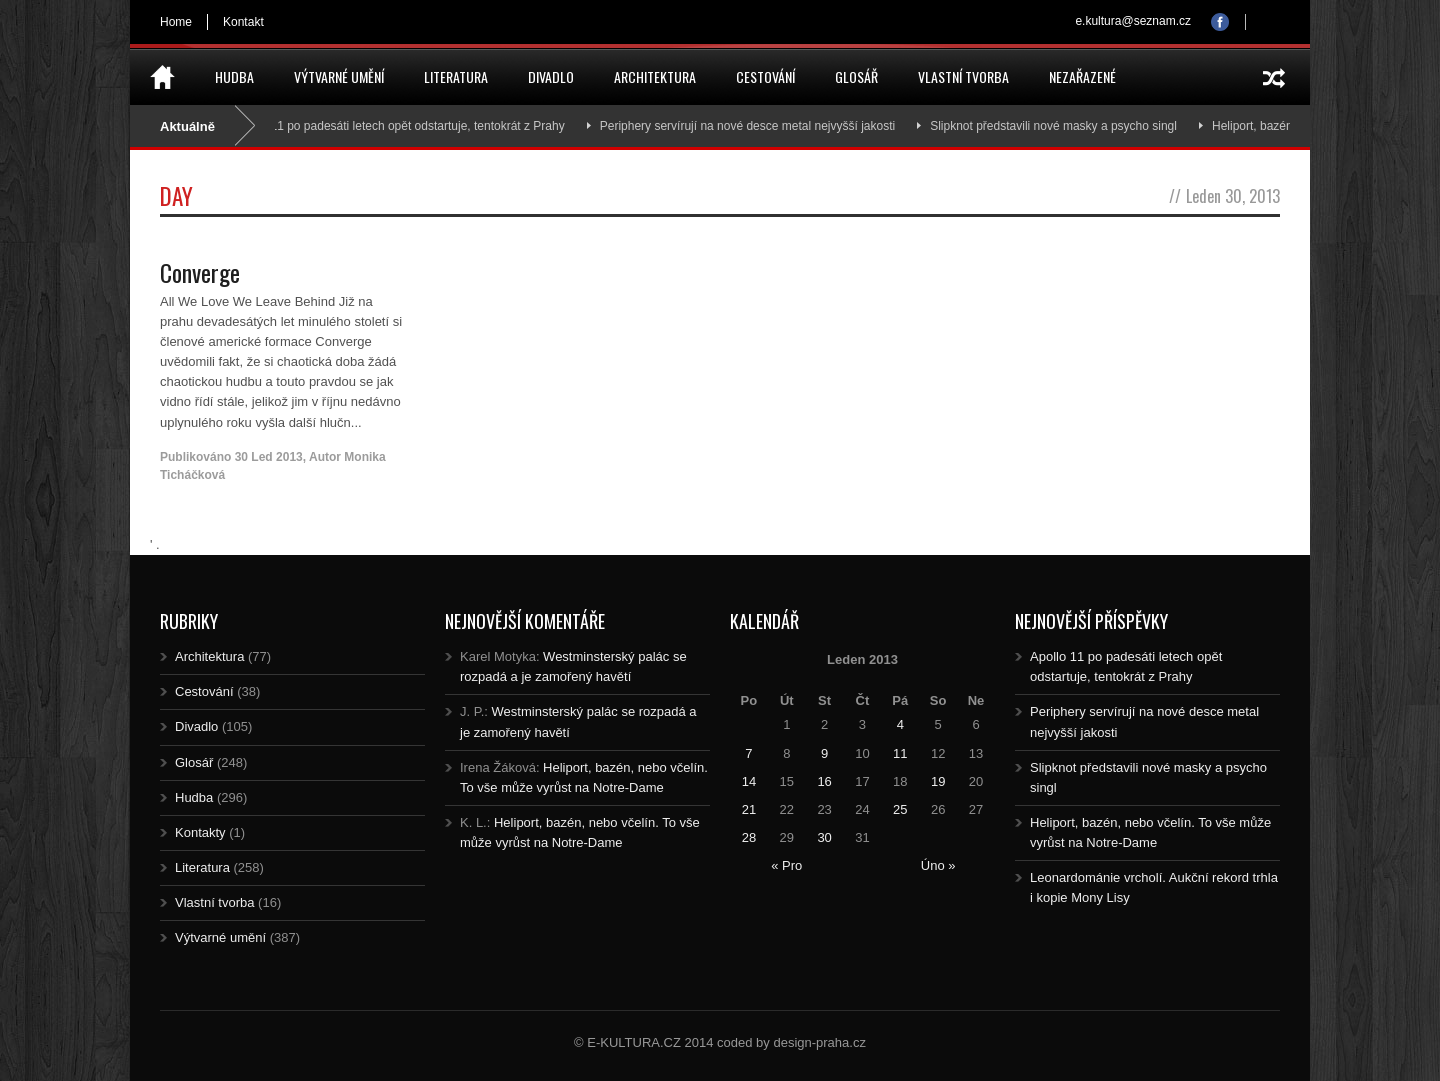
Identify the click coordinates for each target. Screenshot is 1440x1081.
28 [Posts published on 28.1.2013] (749, 837)
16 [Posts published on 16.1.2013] (824, 781)
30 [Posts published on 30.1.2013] (824, 837)
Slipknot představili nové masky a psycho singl (1062, 126)
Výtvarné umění (339, 76)
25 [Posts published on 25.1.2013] (900, 809)
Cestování (765, 76)
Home (176, 22)
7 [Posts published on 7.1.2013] (748, 753)
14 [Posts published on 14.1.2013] (749, 781)
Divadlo (551, 76)
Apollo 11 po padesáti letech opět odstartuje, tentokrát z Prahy (408, 126)
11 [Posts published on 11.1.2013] (900, 753)
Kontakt (243, 22)
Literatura (456, 76)
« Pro (786, 865)
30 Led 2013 (269, 457)
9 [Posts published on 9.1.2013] (824, 753)
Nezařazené (1082, 76)
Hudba (234, 76)
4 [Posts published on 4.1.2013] (900, 724)
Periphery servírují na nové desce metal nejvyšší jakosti (756, 126)
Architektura (655, 76)
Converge (200, 272)
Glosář (856, 76)
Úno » (938, 865)
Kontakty (200, 832)
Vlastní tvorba (963, 76)
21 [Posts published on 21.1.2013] (749, 809)
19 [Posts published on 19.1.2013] (938, 781)
